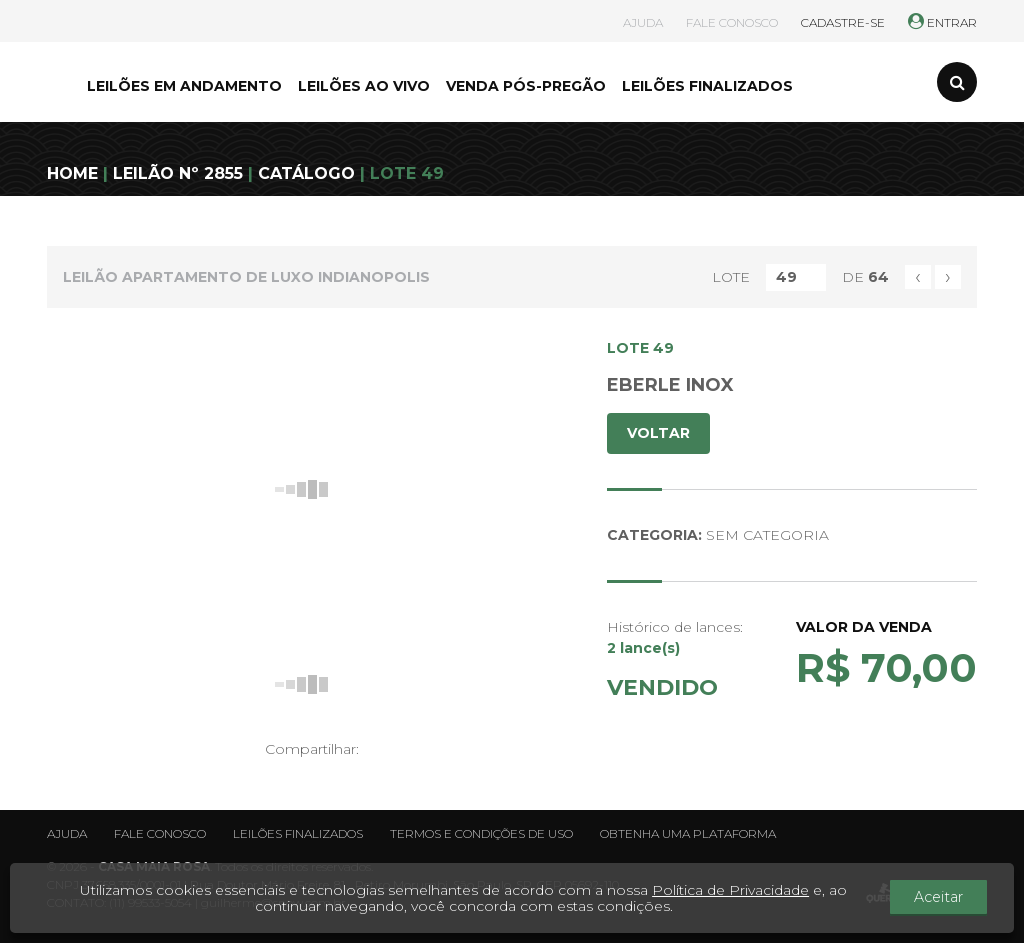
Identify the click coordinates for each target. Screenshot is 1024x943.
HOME (72, 173)
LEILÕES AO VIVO (364, 86)
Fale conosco (160, 833)
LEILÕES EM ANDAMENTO (184, 86)
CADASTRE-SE (843, 22)
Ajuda (67, 833)
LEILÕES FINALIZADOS (707, 86)
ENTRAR (942, 22)
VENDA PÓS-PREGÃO (526, 86)
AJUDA (643, 22)
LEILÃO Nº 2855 (178, 173)
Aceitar (945, 898)
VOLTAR (658, 433)
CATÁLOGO (306, 173)
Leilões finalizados (298, 833)
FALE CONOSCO (732, 22)
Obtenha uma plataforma (688, 833)
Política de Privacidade (736, 890)
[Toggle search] (957, 82)
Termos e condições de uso (481, 833)
